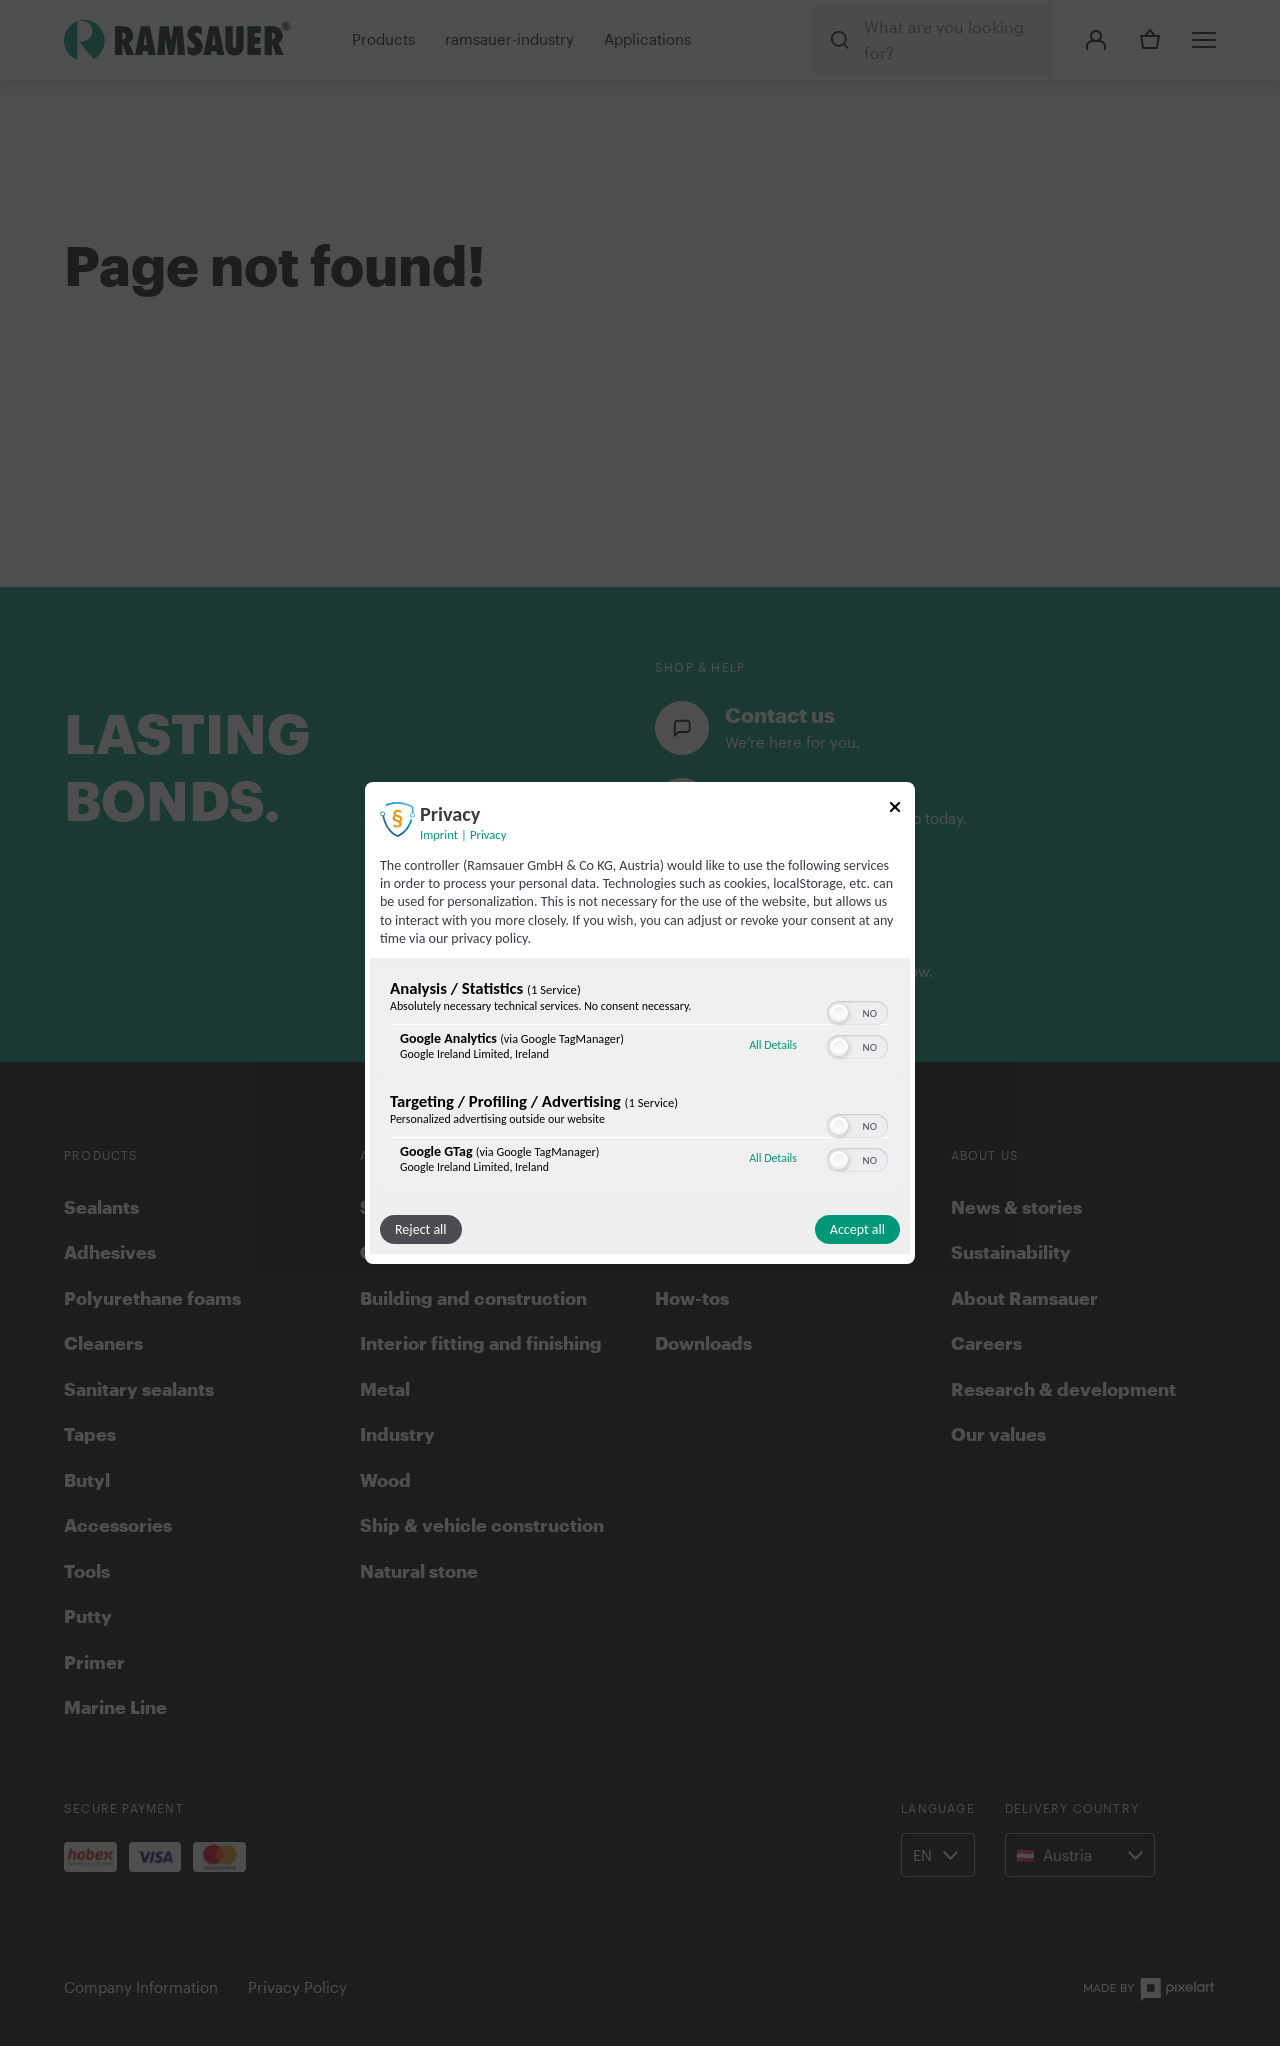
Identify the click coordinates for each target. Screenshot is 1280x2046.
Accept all (857, 1229)
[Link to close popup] (895, 810)
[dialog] (640, 1023)
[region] (640, 1081)
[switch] (857, 1011)
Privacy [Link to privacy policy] (488, 834)
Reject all (421, 1229)
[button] (839, 1013)
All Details (773, 1045)
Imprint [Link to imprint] (439, 834)
